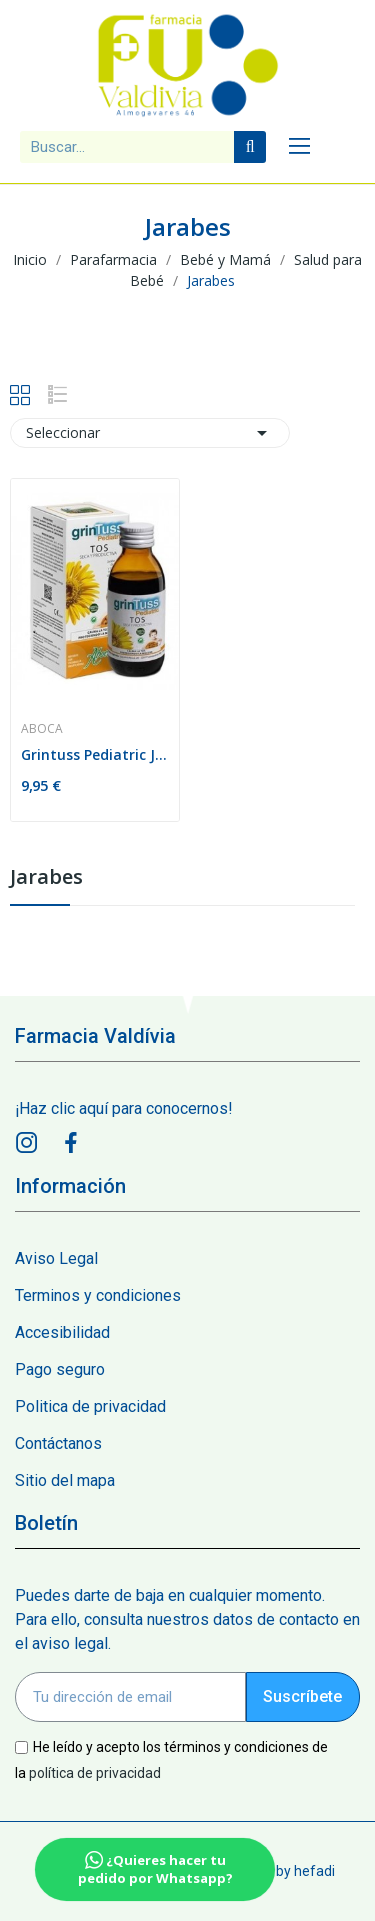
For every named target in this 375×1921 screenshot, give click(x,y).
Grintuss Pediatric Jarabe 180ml (95, 754)
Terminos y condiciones (98, 1295)
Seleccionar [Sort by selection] (150, 433)
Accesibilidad (62, 1332)
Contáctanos (58, 1443)
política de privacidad (95, 1772)
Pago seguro (60, 1369)
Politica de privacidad (90, 1406)
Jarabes (46, 878)
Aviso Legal (56, 1258)
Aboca (42, 729)
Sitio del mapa (65, 1480)
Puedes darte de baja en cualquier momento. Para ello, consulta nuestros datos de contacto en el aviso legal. (187, 1619)
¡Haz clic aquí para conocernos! (124, 1108)
